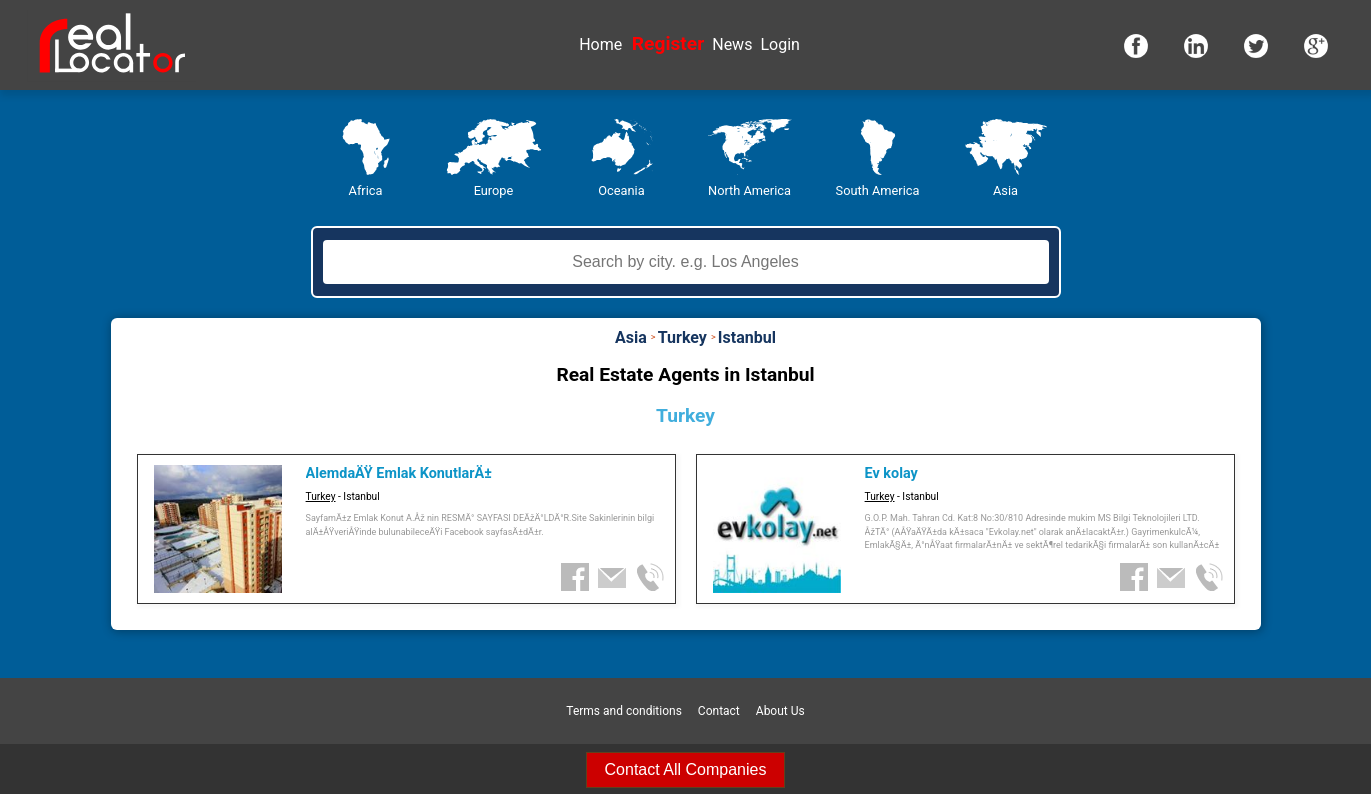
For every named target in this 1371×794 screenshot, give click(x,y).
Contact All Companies (686, 769)
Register (668, 43)
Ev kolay (891, 473)
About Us (780, 711)
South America (878, 190)
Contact (719, 711)
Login (779, 44)
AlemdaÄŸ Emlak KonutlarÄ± (399, 473)
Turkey (321, 496)
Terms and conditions (624, 711)
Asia (1005, 190)
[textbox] (686, 262)
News (732, 44)
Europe (494, 190)
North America (749, 190)
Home (600, 44)
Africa (366, 190)
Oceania (621, 190)
